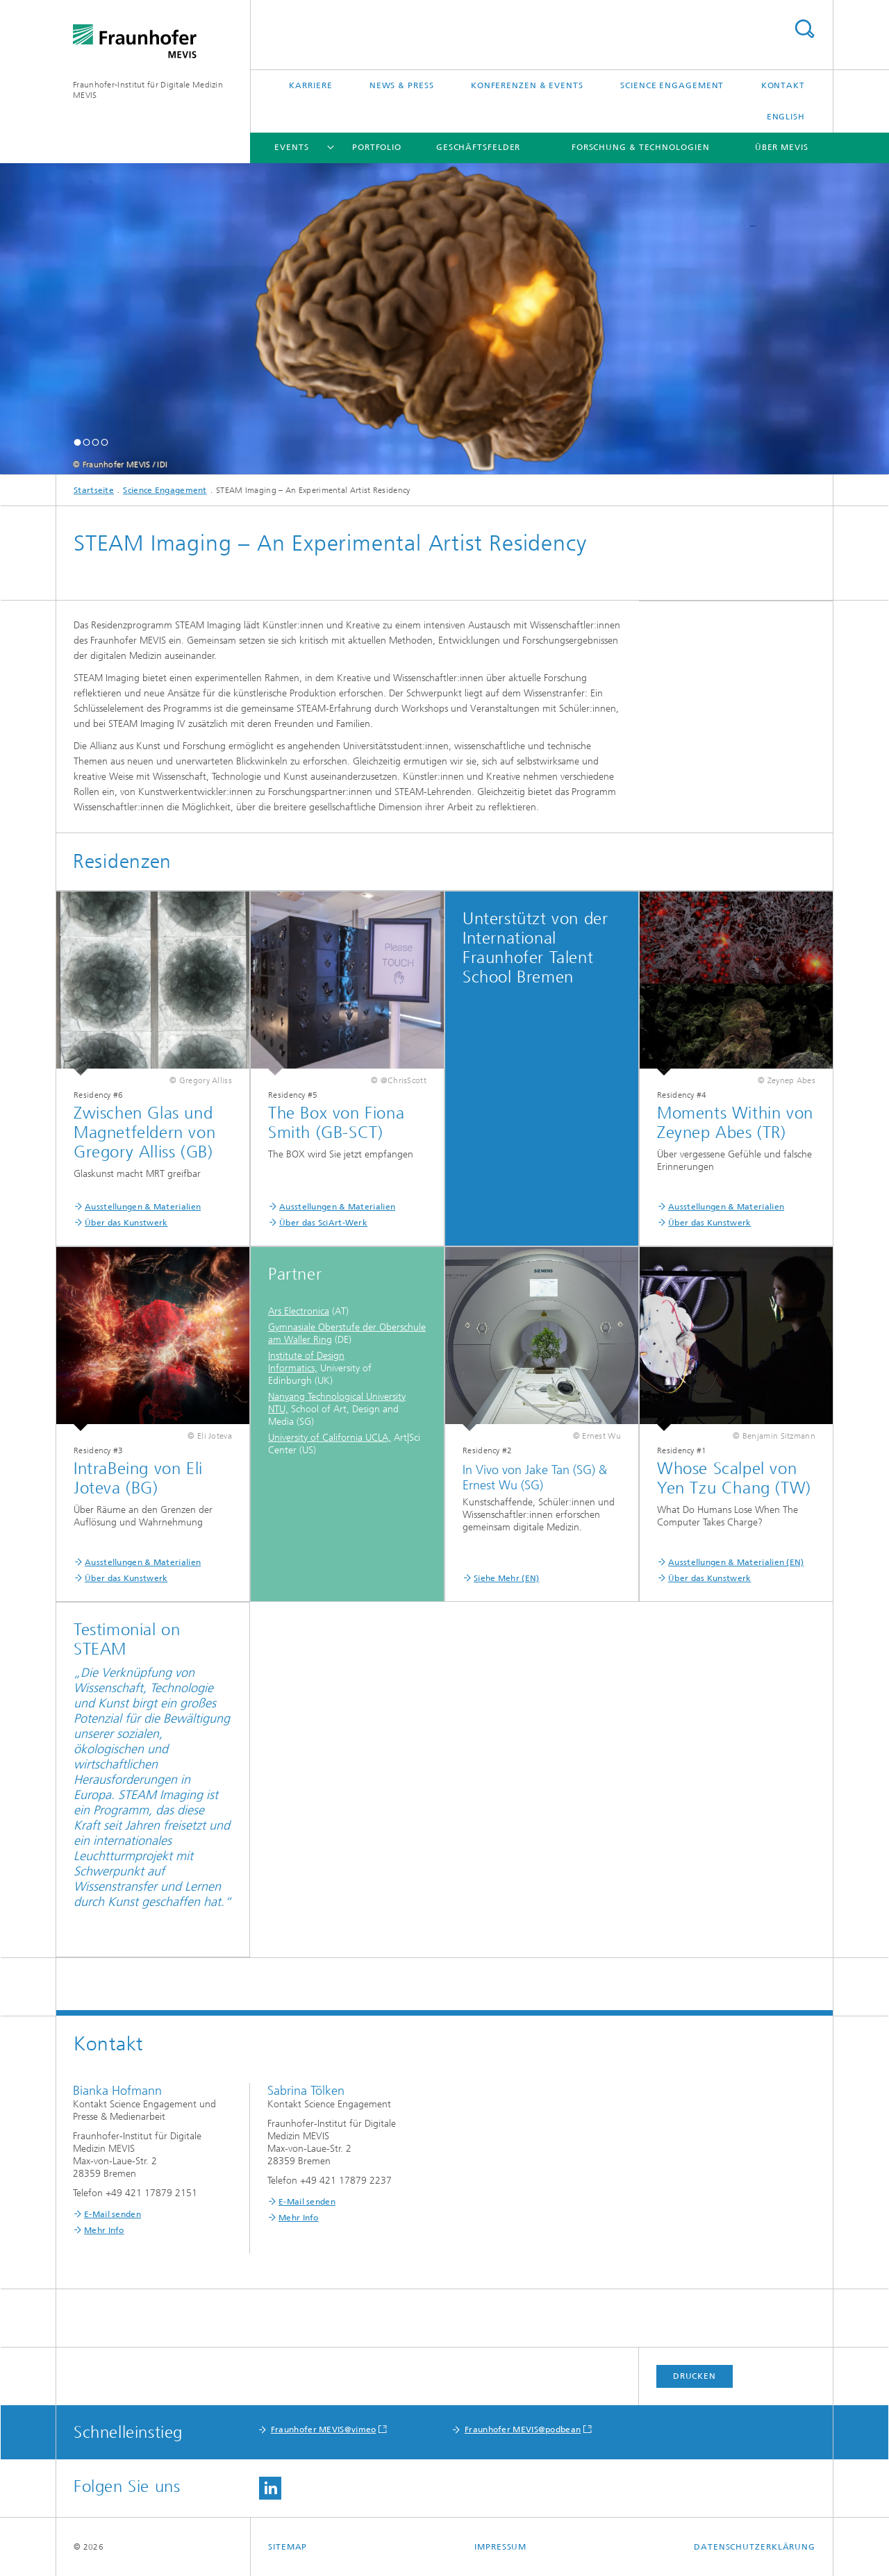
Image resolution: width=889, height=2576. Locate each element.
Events (291, 147)
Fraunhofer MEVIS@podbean (523, 2429)
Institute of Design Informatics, (306, 1362)
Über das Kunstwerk (126, 1223)
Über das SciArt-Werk (323, 1223)
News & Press (401, 85)
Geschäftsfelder (478, 147)
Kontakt (783, 85)
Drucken (694, 2376)
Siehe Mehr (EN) (507, 1578)
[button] (77, 441)
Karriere (310, 85)
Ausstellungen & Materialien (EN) (736, 1562)
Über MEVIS (781, 147)
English (786, 117)
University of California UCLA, (329, 1438)
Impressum (500, 2547)
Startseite (94, 490)
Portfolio (376, 147)
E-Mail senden (112, 2214)
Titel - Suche (804, 28)
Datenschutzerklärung (754, 2547)
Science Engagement (672, 85)
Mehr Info (104, 2230)
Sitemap (287, 2547)
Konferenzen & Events (527, 85)
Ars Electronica (298, 1311)
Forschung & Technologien (641, 147)
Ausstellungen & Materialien (143, 1207)
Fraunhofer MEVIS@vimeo (323, 2429)
